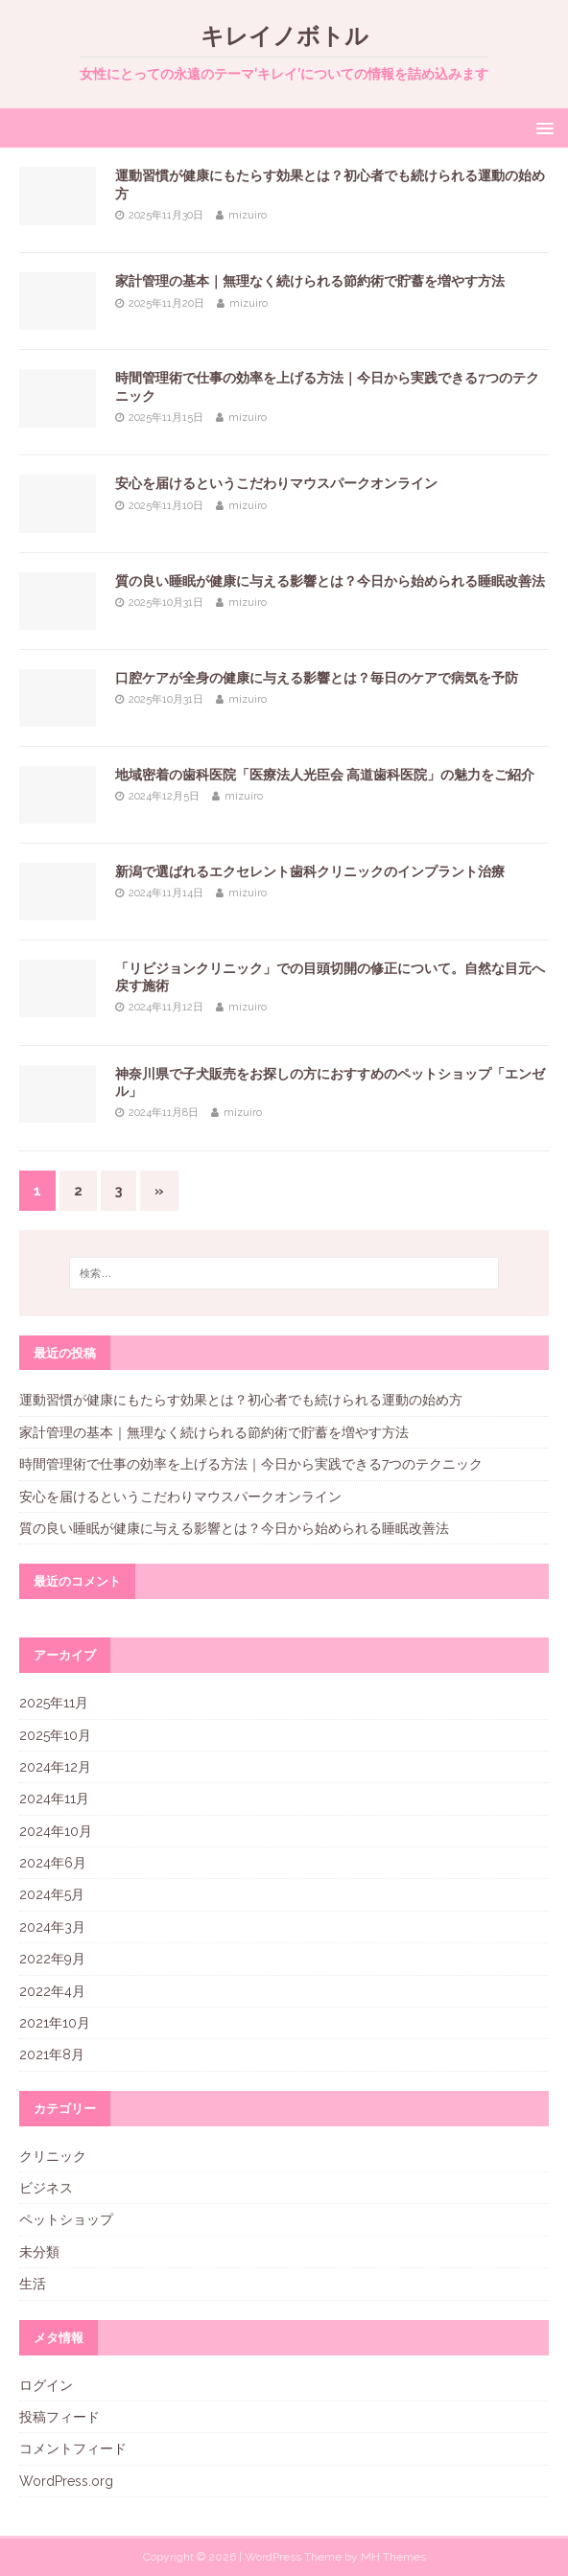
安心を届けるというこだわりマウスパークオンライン (276, 483)
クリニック (52, 2156)
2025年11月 (53, 1702)
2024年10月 (55, 1831)
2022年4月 (52, 1991)
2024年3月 (52, 1927)
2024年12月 (55, 1767)
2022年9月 (52, 1958)
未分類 (39, 2252)
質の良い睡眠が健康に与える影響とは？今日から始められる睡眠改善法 (330, 581)
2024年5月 (51, 1894)
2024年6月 (52, 1862)
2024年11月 (54, 1798)
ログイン (46, 2385)
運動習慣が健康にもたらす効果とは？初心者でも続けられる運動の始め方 (240, 1399)
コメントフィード (73, 2448)
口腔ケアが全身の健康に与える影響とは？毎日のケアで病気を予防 (316, 677)
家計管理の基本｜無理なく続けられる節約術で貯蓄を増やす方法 (310, 281)
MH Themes (393, 2557)
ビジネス (46, 2187)
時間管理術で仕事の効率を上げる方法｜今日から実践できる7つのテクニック (251, 1464)
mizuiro (247, 215)
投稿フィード (59, 2417)
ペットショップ (66, 2219)
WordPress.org (66, 2481)
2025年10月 (55, 1735)
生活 (32, 2283)
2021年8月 (51, 2054)
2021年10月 (54, 2023)
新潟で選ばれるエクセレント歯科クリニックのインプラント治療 (310, 871)
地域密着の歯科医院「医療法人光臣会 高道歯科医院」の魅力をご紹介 (324, 774)
